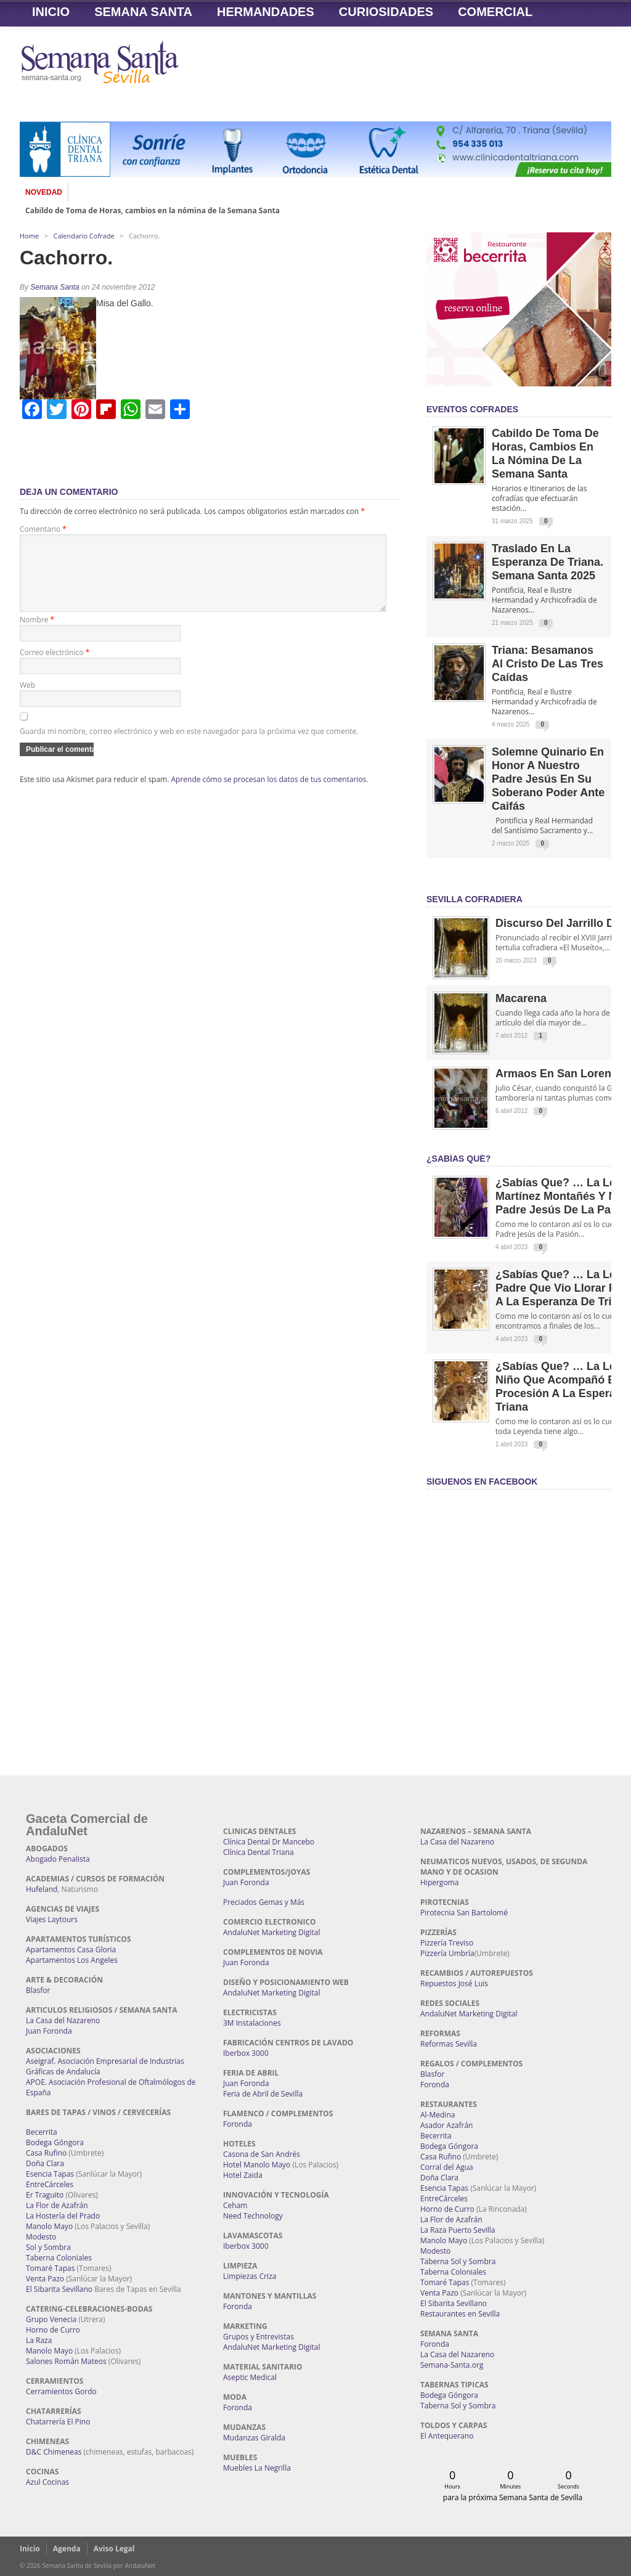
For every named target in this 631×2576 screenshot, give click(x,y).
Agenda (67, 2548)
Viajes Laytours (52, 1919)
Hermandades (265, 11)
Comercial (495, 11)
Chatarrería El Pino (58, 2421)
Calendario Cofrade (84, 235)
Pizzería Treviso (446, 1943)
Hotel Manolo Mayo (256, 2164)
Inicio (51, 11)
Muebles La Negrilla (257, 2468)
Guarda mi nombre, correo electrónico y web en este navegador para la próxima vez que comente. (189, 746)
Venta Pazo (45, 2278)
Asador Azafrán (446, 2125)
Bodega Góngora (55, 2142)
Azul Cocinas (47, 2482)
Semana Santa (143, 11)
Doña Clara (45, 2163)
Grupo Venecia (51, 2319)
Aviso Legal (114, 2548)
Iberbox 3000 (246, 2053)
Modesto (41, 2237)
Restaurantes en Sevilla (460, 2314)
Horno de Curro (53, 2330)
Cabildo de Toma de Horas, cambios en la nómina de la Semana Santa (152, 210)
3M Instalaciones (252, 2023)
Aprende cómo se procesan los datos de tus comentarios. (269, 794)
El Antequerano (446, 2436)
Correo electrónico (54, 667)
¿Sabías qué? (458, 1159)
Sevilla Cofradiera (474, 899)
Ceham (235, 2205)
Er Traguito (44, 2195)
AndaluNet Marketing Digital (271, 1932)
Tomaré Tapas (50, 2268)
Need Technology (253, 2216)
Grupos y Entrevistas (258, 2336)
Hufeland (41, 1889)
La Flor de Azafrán (57, 2205)
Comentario (43, 529)
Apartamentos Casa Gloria (71, 1949)
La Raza (39, 2340)
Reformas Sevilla (448, 2044)
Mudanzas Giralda (254, 2437)
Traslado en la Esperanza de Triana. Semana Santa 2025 (547, 562)
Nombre (37, 634)
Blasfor (38, 1990)
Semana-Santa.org (451, 2365)
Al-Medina (437, 2114)
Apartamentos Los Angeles (72, 1960)
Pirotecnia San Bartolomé (464, 1912)
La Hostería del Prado (63, 2216)
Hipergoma (439, 1882)
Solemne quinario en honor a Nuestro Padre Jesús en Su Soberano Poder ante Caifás (548, 779)
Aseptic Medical (250, 2377)
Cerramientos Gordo (61, 2391)
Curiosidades (386, 11)
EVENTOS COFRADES (472, 409)
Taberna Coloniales (59, 2257)
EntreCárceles (49, 2184)
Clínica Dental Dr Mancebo (268, 1841)
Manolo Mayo (49, 2226)
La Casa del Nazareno (63, 2020)
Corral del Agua (446, 2167)
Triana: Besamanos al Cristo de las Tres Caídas (547, 663)
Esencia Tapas (50, 2174)
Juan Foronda (49, 2031)
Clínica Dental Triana (258, 1852)
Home (29, 235)
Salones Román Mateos (66, 2361)
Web (27, 700)
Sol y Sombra (48, 2247)
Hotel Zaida (243, 2175)
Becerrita (41, 2132)
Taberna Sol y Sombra (457, 2261)
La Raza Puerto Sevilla (457, 2230)
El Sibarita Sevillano (59, 2289)
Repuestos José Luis (454, 1983)
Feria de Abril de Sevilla (263, 2094)
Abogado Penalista (58, 1859)
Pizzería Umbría (447, 1953)
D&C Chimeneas (53, 2452)
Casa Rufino (46, 2153)
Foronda (237, 2124)
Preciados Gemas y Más (263, 1902)
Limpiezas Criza (249, 2276)
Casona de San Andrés (261, 2154)
